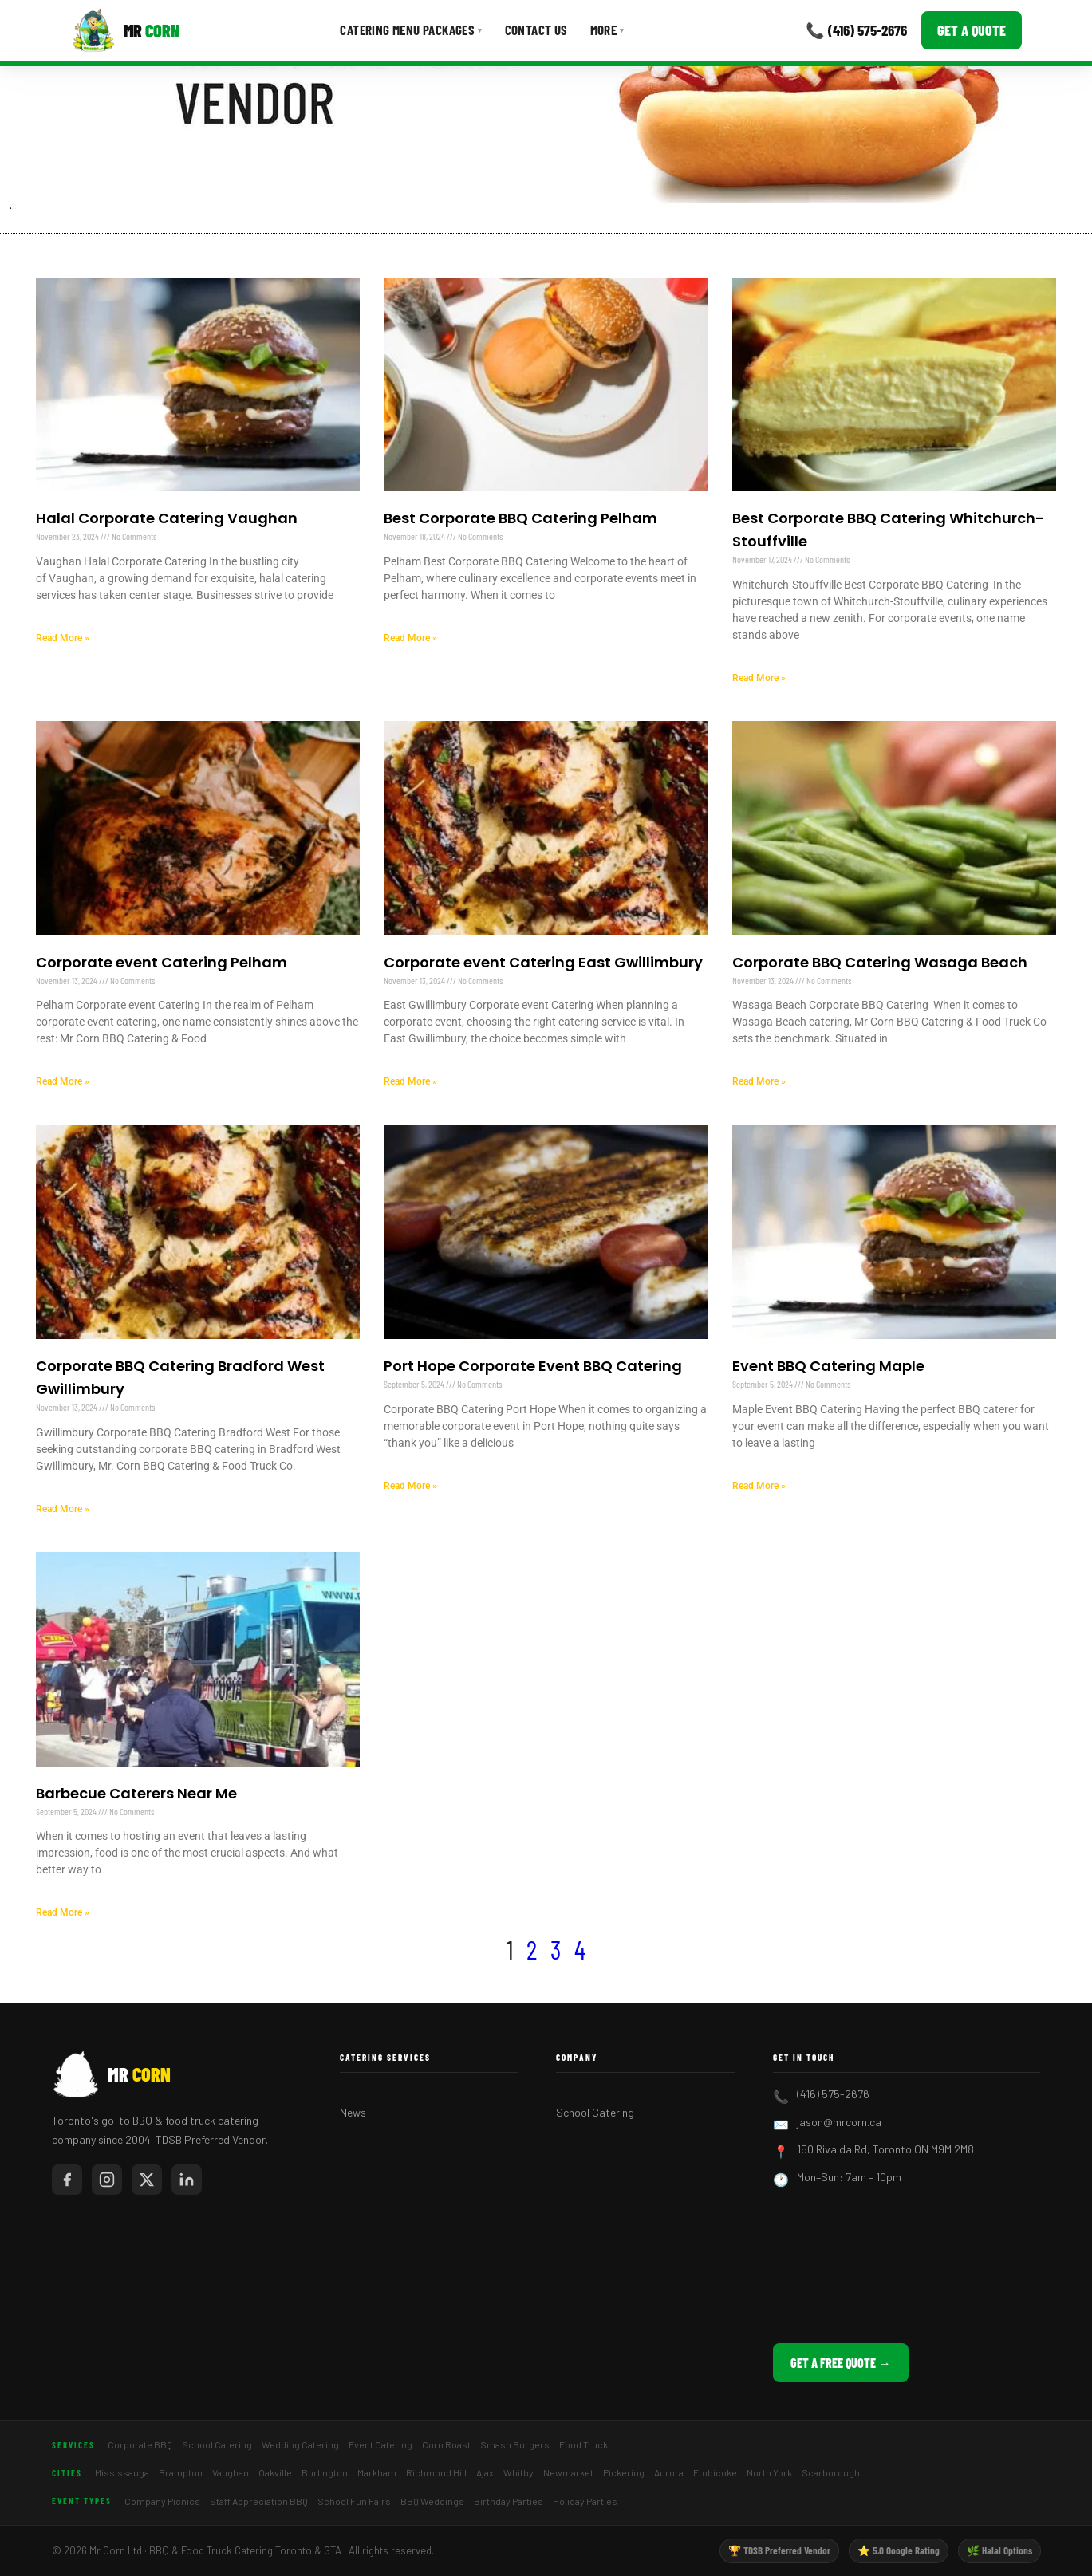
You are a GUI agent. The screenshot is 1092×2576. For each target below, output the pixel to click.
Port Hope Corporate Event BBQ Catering (533, 1366)
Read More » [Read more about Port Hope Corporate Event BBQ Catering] (410, 1485)
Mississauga (122, 2472)
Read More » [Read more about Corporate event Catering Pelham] (62, 1081)
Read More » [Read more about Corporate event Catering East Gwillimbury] (410, 1081)
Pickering (624, 2472)
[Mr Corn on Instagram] (107, 2179)
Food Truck (583, 2444)
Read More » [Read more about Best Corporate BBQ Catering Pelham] (410, 638)
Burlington (325, 2472)
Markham (376, 2472)
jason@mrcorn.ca (839, 2122)
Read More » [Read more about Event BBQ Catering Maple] (759, 1485)
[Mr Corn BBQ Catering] (125, 30)
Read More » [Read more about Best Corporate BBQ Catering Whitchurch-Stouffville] (759, 677)
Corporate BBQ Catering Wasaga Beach (879, 962)
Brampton (181, 2472)
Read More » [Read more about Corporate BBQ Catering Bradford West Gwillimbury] (62, 1508)
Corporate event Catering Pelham (161, 962)
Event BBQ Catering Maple (828, 1366)
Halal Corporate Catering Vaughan (167, 518)
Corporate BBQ (140, 2444)
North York (769, 2472)
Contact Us (536, 29)
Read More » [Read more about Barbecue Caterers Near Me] (62, 1912)
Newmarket (568, 2472)
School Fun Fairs (354, 2501)
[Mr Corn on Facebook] (67, 2179)
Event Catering (380, 2444)
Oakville (275, 2472)
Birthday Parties (508, 2501)
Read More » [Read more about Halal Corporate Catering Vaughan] (62, 638)
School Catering (595, 2112)
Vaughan (230, 2472)
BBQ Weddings (432, 2501)
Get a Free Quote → (840, 2362)
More (607, 29)
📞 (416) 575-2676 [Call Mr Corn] (856, 30)
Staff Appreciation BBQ (259, 2501)
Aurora (669, 2472)
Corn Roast (446, 2444)
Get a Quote (971, 30)
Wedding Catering (300, 2444)
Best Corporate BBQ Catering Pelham (520, 518)
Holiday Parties (585, 2501)
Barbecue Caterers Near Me (136, 1793)
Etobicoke (715, 2472)
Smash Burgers (515, 2444)
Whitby (518, 2472)
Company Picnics (162, 2501)
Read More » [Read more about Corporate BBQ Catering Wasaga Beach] (759, 1081)
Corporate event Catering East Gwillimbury (543, 962)
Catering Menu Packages (411, 29)
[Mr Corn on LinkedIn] (186, 2179)
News (353, 2112)
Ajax (485, 2472)
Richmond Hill (436, 2472)
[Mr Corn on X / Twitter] (147, 2179)
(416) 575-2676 (833, 2094)
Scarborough (831, 2472)
